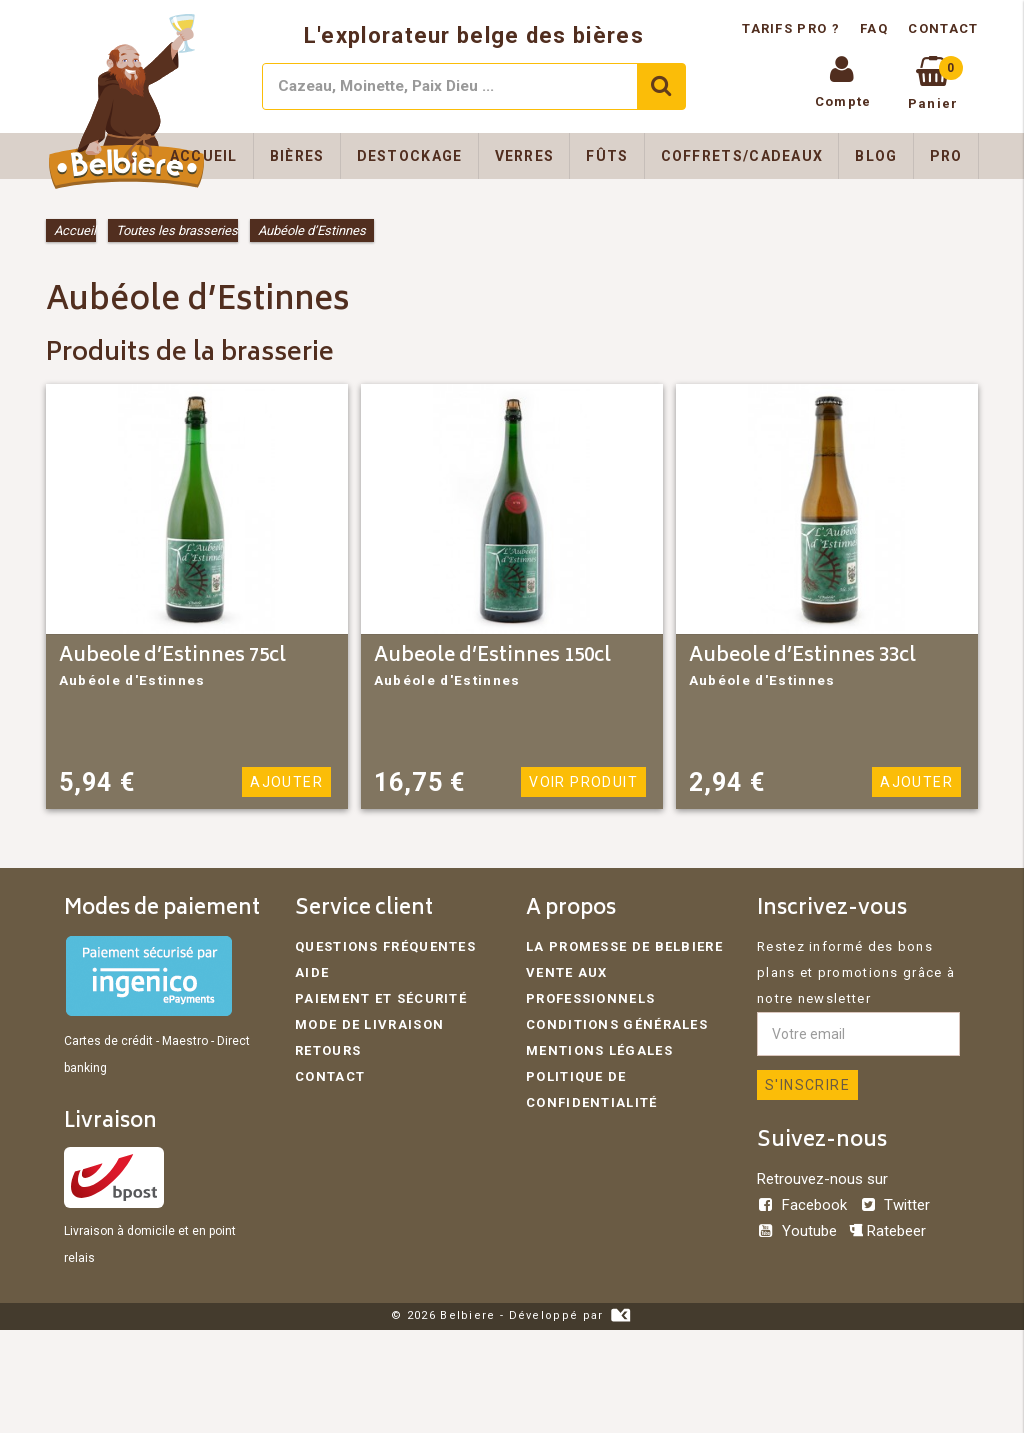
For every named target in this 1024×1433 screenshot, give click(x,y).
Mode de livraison (369, 1024)
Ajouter (286, 782)
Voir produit (583, 782)
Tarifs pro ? (793, 28)
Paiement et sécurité (381, 998)
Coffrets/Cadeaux (742, 156)
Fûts (607, 156)
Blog (876, 156)
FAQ (874, 28)
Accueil (204, 156)
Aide (312, 972)
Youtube (799, 1231)
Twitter (894, 1205)
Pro (946, 156)
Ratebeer (887, 1231)
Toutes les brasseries (177, 230)
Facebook (804, 1205)
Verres (525, 156)
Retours (328, 1050)
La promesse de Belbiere (624, 946)
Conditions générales (617, 1024)
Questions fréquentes (385, 946)
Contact (943, 28)
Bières (297, 156)
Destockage (410, 156)
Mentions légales (599, 1050)
